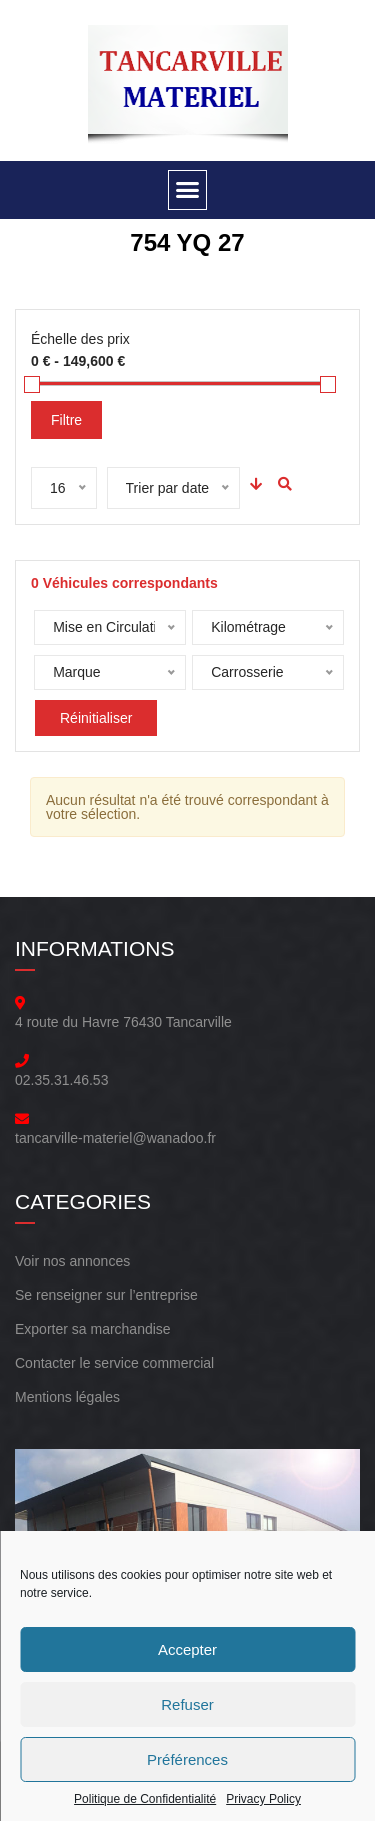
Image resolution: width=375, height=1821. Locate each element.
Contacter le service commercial (114, 1363)
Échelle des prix (80, 339)
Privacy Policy (263, 1799)
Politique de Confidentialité (145, 1799)
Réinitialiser (96, 718)
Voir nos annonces (72, 1261)
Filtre (66, 420)
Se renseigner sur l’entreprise (106, 1295)
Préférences (187, 1759)
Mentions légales (67, 1397)
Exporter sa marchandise (93, 1329)
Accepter (187, 1649)
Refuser (187, 1704)
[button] (188, 190)
